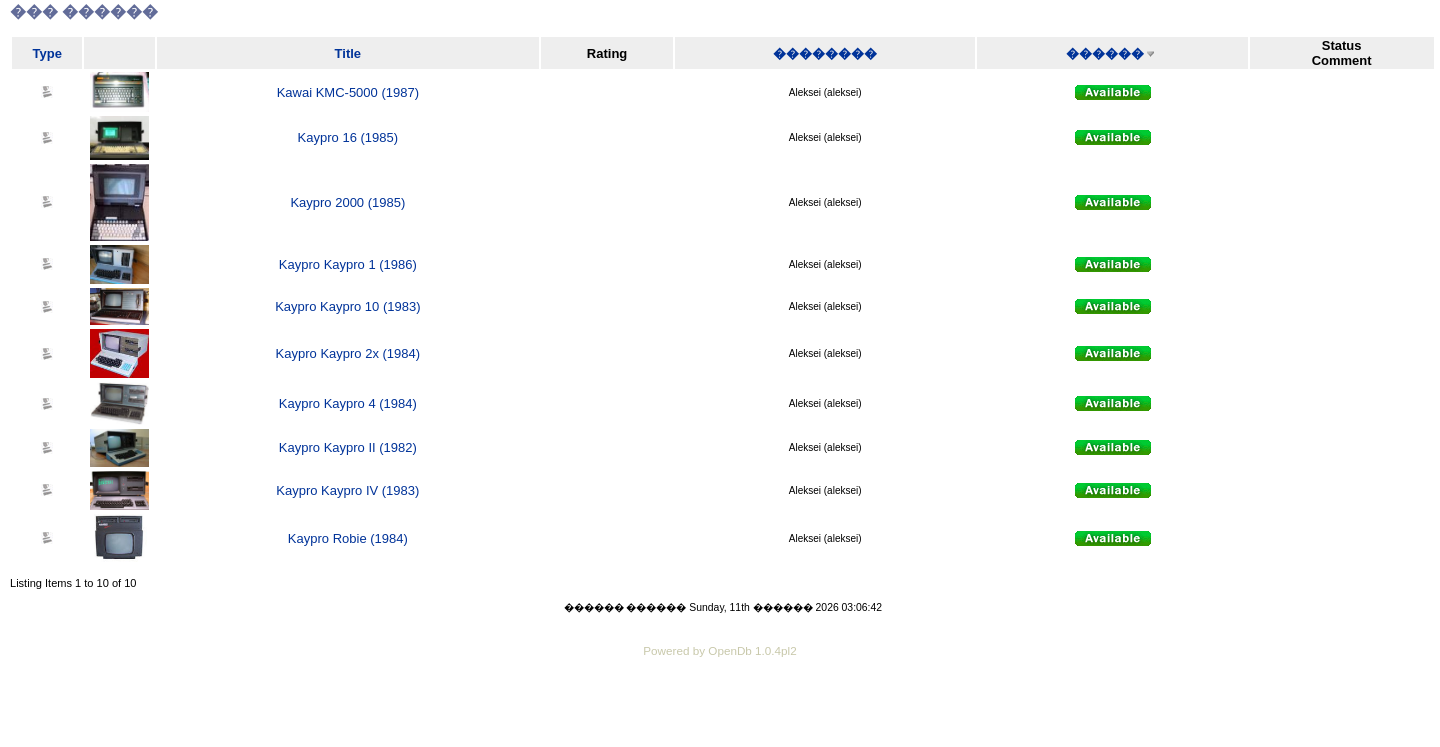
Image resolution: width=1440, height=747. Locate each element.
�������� (825, 53)
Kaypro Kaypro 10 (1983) (347, 306)
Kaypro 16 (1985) (348, 137)
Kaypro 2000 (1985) (347, 202)
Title (348, 53)
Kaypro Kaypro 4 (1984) (348, 403)
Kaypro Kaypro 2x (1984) (348, 353)
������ (1105, 53)
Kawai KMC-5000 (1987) (348, 92)
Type (47, 53)
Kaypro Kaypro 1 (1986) (348, 264)
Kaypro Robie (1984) (348, 538)
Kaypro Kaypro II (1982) (348, 447)
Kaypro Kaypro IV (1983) (347, 490)
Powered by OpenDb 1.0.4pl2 (719, 650)
